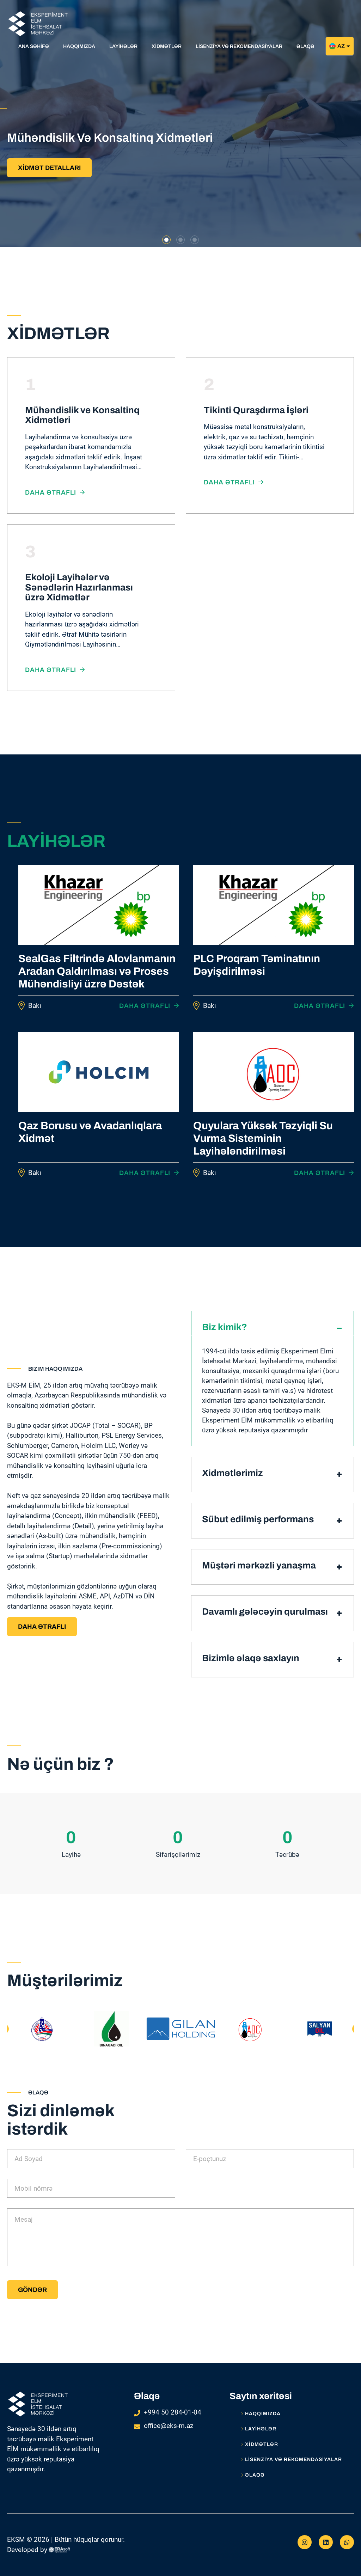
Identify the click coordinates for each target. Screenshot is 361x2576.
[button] (166, 240)
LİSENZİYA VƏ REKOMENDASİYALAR (291, 2459)
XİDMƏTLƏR (259, 2444)
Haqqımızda (261, 2413)
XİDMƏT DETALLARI (49, 167)
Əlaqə (253, 2475)
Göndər (32, 2289)
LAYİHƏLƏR (258, 2429)
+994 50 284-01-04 (172, 2412)
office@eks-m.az (168, 2426)
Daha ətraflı (55, 492)
